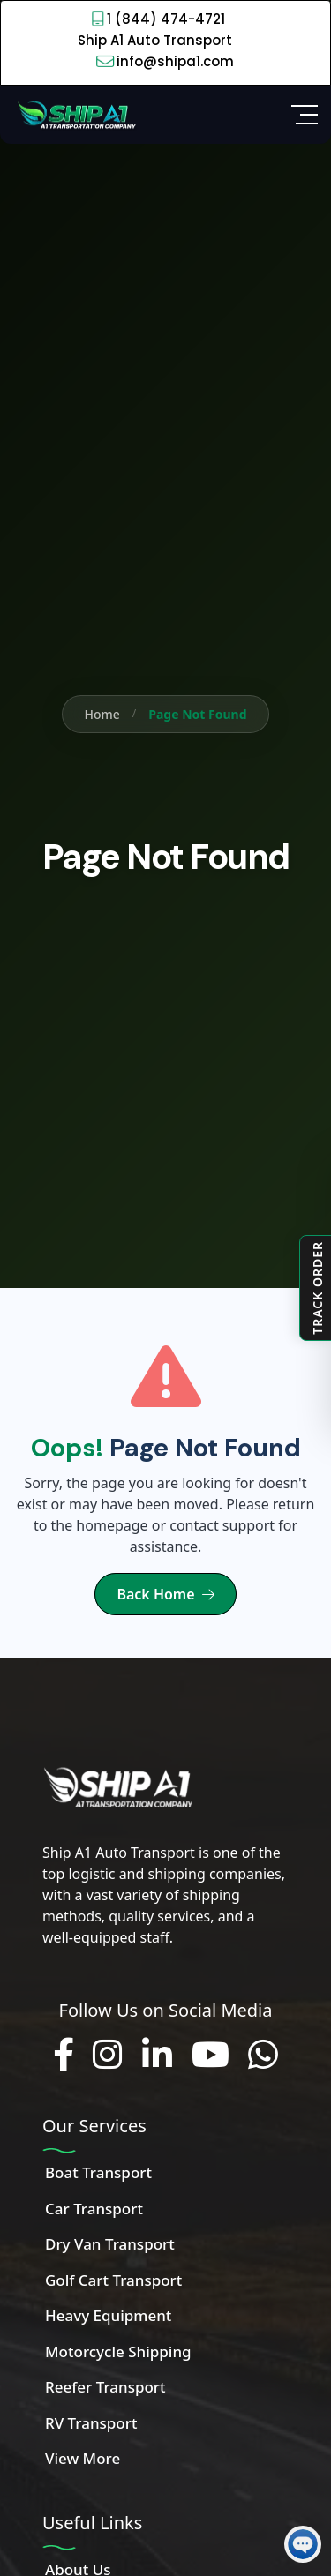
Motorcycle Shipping (118, 2351)
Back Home (165, 1594)
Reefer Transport (105, 2387)
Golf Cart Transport (113, 2280)
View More (82, 2458)
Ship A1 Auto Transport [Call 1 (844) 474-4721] (155, 40)
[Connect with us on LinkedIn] (157, 2056)
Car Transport (94, 2208)
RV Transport (91, 2423)
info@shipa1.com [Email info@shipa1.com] (175, 61)
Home (101, 714)
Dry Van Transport (110, 2244)
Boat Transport (98, 2172)
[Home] (75, 113)
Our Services (94, 2126)
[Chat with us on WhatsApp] (263, 2056)
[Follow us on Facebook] (63, 2056)
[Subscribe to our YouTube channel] (210, 2056)
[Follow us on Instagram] (108, 2056)
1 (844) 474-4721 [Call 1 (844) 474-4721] (166, 19)
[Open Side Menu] (304, 114)
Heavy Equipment (108, 2315)
